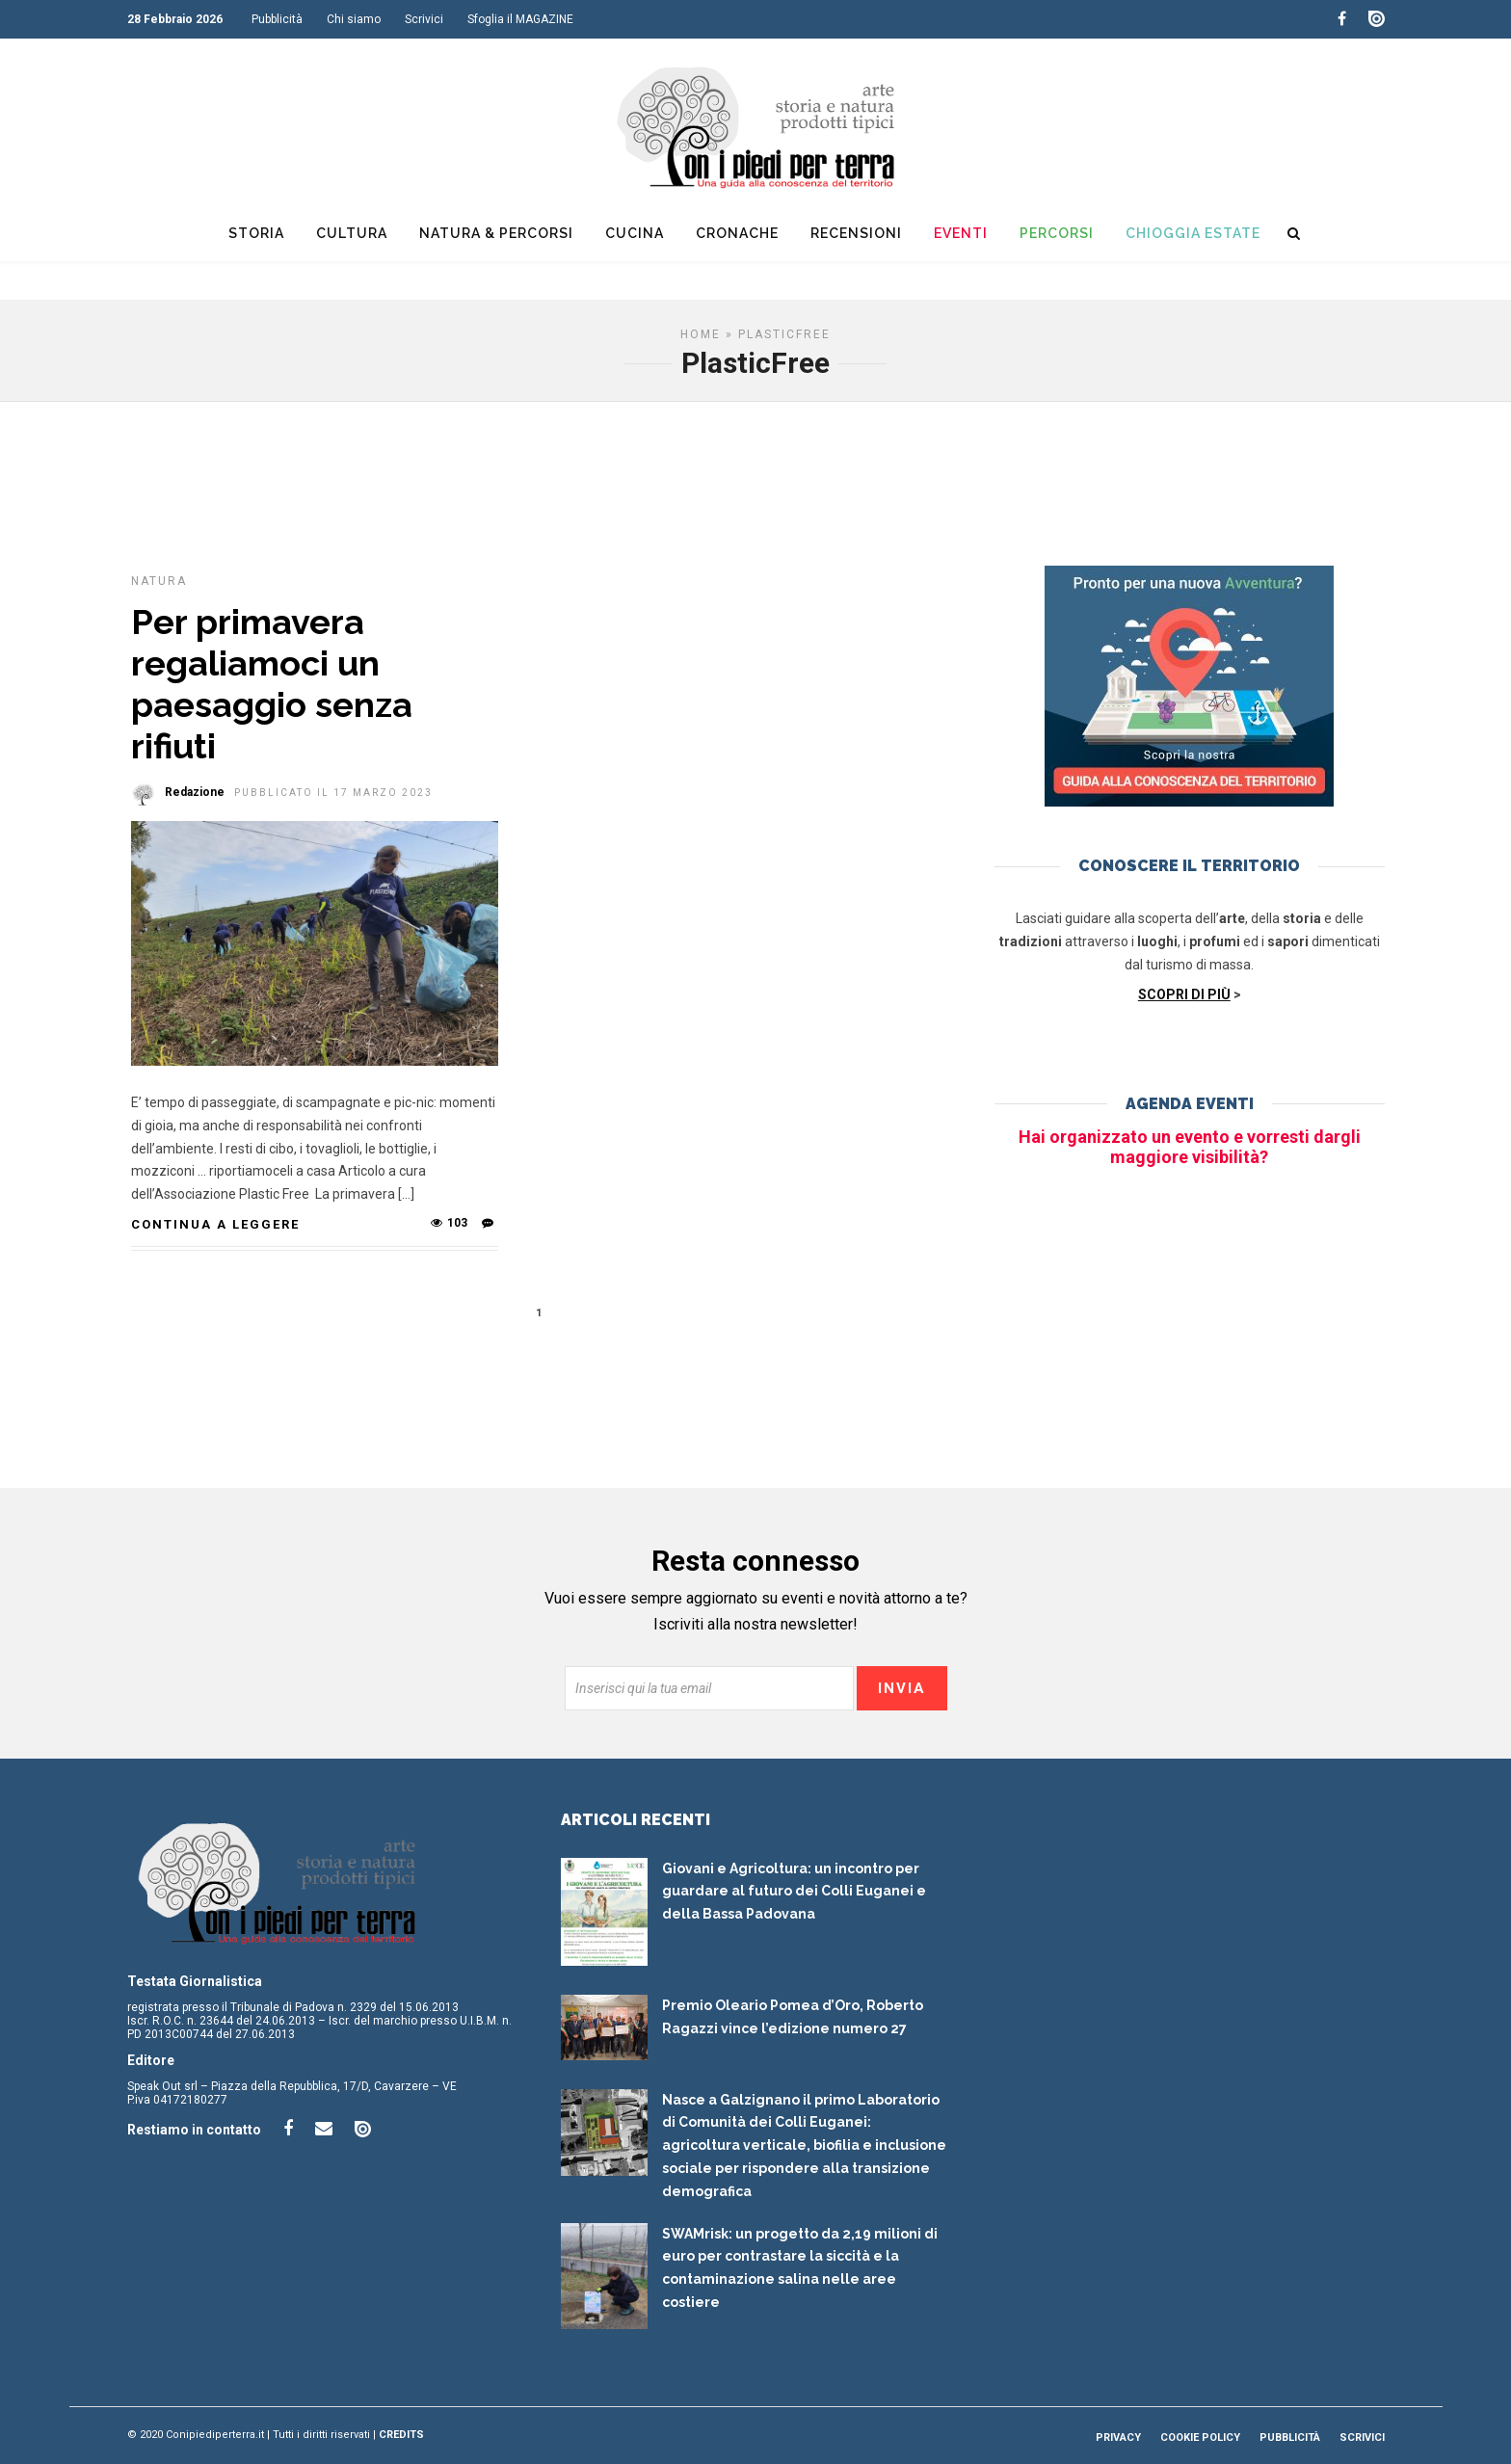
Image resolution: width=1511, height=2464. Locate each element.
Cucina (634, 233)
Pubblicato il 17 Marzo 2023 (333, 792)
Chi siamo (354, 19)
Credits (401, 2434)
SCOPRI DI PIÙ (1184, 994)
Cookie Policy (1200, 2437)
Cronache (737, 233)
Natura (159, 581)
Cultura (351, 233)
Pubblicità (277, 19)
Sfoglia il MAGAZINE (520, 19)
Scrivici (424, 19)
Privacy (1118, 2437)
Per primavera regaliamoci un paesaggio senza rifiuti (271, 684)
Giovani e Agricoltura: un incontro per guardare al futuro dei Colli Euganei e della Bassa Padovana (794, 1891)
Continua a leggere (215, 1224)
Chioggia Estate (1193, 233)
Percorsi (1057, 233)
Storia (256, 233)
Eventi (961, 233)
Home (700, 334)
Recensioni (856, 233)
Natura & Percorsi (496, 233)
